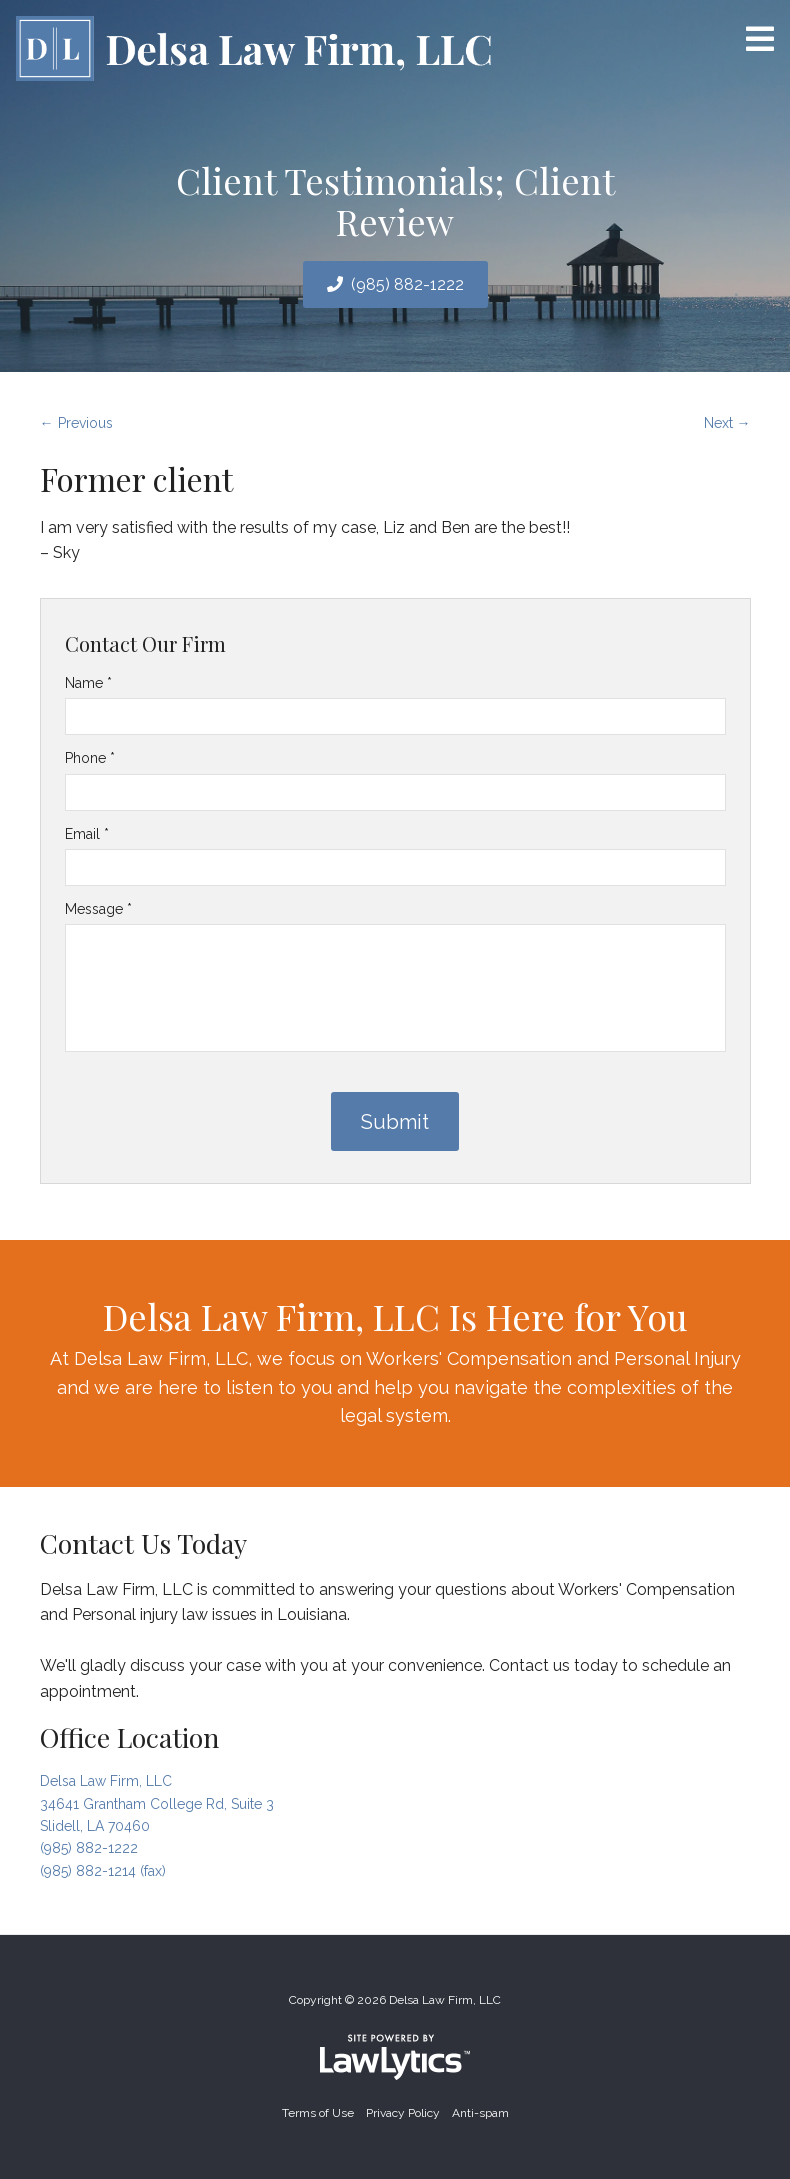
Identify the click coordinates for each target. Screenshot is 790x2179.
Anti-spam (480, 2113)
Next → (727, 423)
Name (88, 683)
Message (98, 909)
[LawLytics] (395, 2057)
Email (87, 834)
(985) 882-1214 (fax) (103, 1871)
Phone (90, 758)
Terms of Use (318, 2113)
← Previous (76, 423)
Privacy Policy (403, 2113)
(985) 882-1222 (407, 284)
